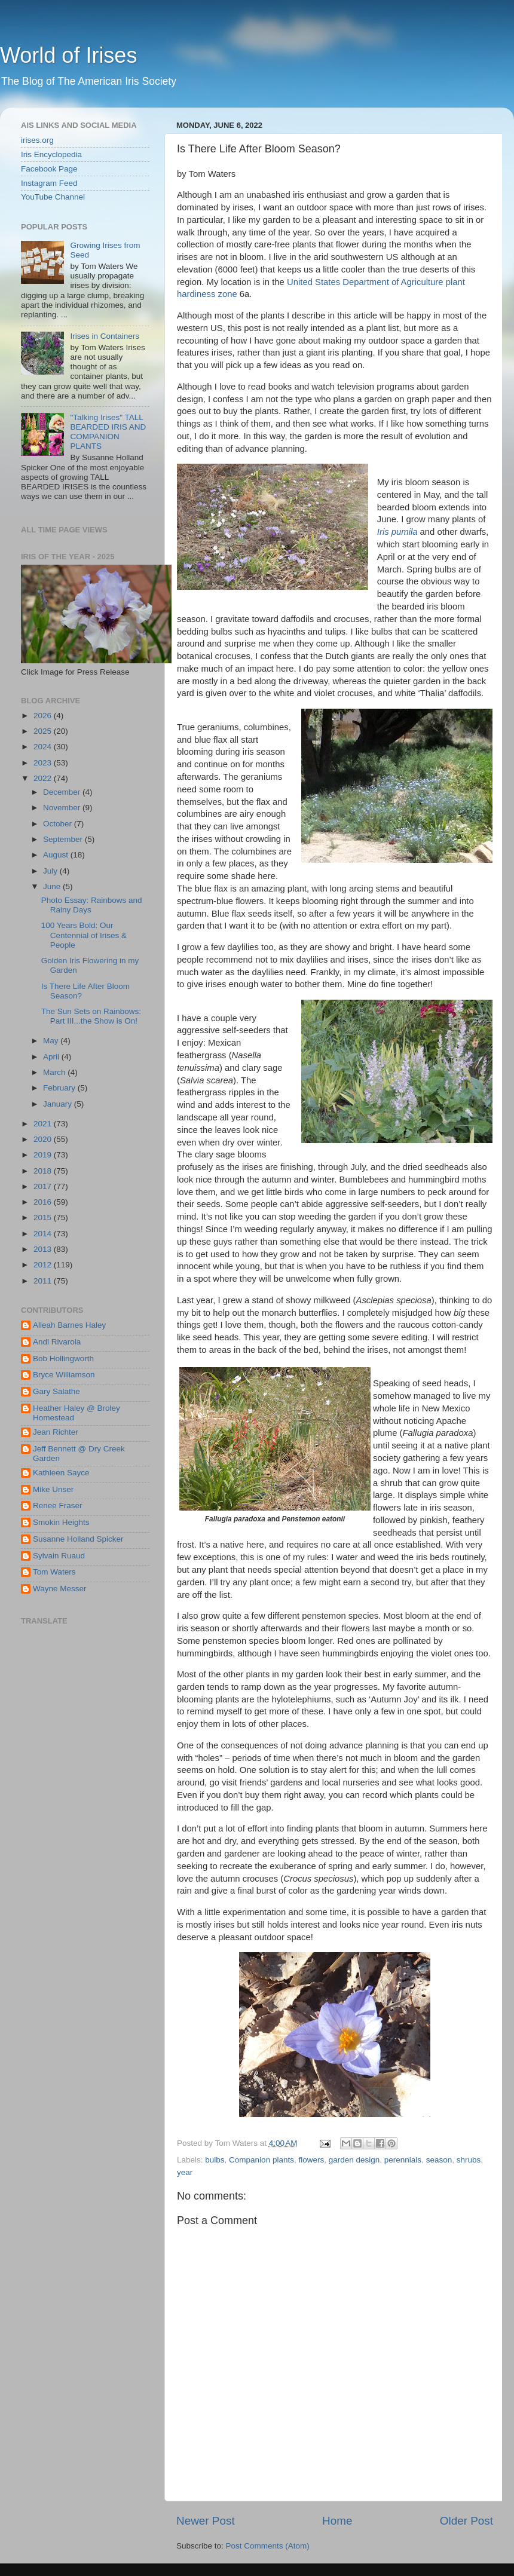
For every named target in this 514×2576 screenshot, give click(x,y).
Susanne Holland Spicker (78, 1538)
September (64, 839)
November (62, 807)
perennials (402, 2159)
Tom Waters (54, 1571)
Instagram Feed (49, 183)
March (55, 1072)
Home (337, 2520)
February (60, 1087)
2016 (43, 1201)
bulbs (214, 2159)
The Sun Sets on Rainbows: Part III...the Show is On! (91, 1016)
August (57, 854)
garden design (354, 2159)
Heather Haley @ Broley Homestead (76, 1413)
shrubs (469, 2159)
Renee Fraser (57, 1505)
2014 (43, 1233)
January (58, 1103)
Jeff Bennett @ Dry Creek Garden (79, 1453)
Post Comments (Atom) (268, 2545)
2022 (43, 778)
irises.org (37, 140)
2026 (43, 715)
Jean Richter (55, 1432)
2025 (43, 731)
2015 (43, 1217)
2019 (43, 1154)
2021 (43, 1123)
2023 (43, 762)
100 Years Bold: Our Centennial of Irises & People (84, 935)
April (52, 1056)
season (439, 2159)
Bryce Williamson (64, 1374)
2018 (43, 1170)
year (184, 2172)
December (62, 792)
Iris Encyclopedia (51, 154)
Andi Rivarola (57, 1341)
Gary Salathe (56, 1391)
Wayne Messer (60, 1588)
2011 (43, 1280)
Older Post (466, 2520)
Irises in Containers (104, 336)
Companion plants (261, 2159)
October (58, 823)
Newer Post (205, 2520)
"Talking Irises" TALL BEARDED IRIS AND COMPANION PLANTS (108, 432)
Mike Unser (53, 1489)
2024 (43, 746)
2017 (43, 1186)
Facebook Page (49, 168)
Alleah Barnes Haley (69, 1325)
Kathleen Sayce (61, 1472)
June (53, 886)
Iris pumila (397, 532)
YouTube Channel (53, 196)
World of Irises (68, 55)
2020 (43, 1139)
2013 (43, 1249)
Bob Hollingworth (63, 1358)
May (51, 1040)
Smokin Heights (61, 1522)
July (51, 870)
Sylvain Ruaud (59, 1555)
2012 (43, 1264)
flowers (311, 2159)
